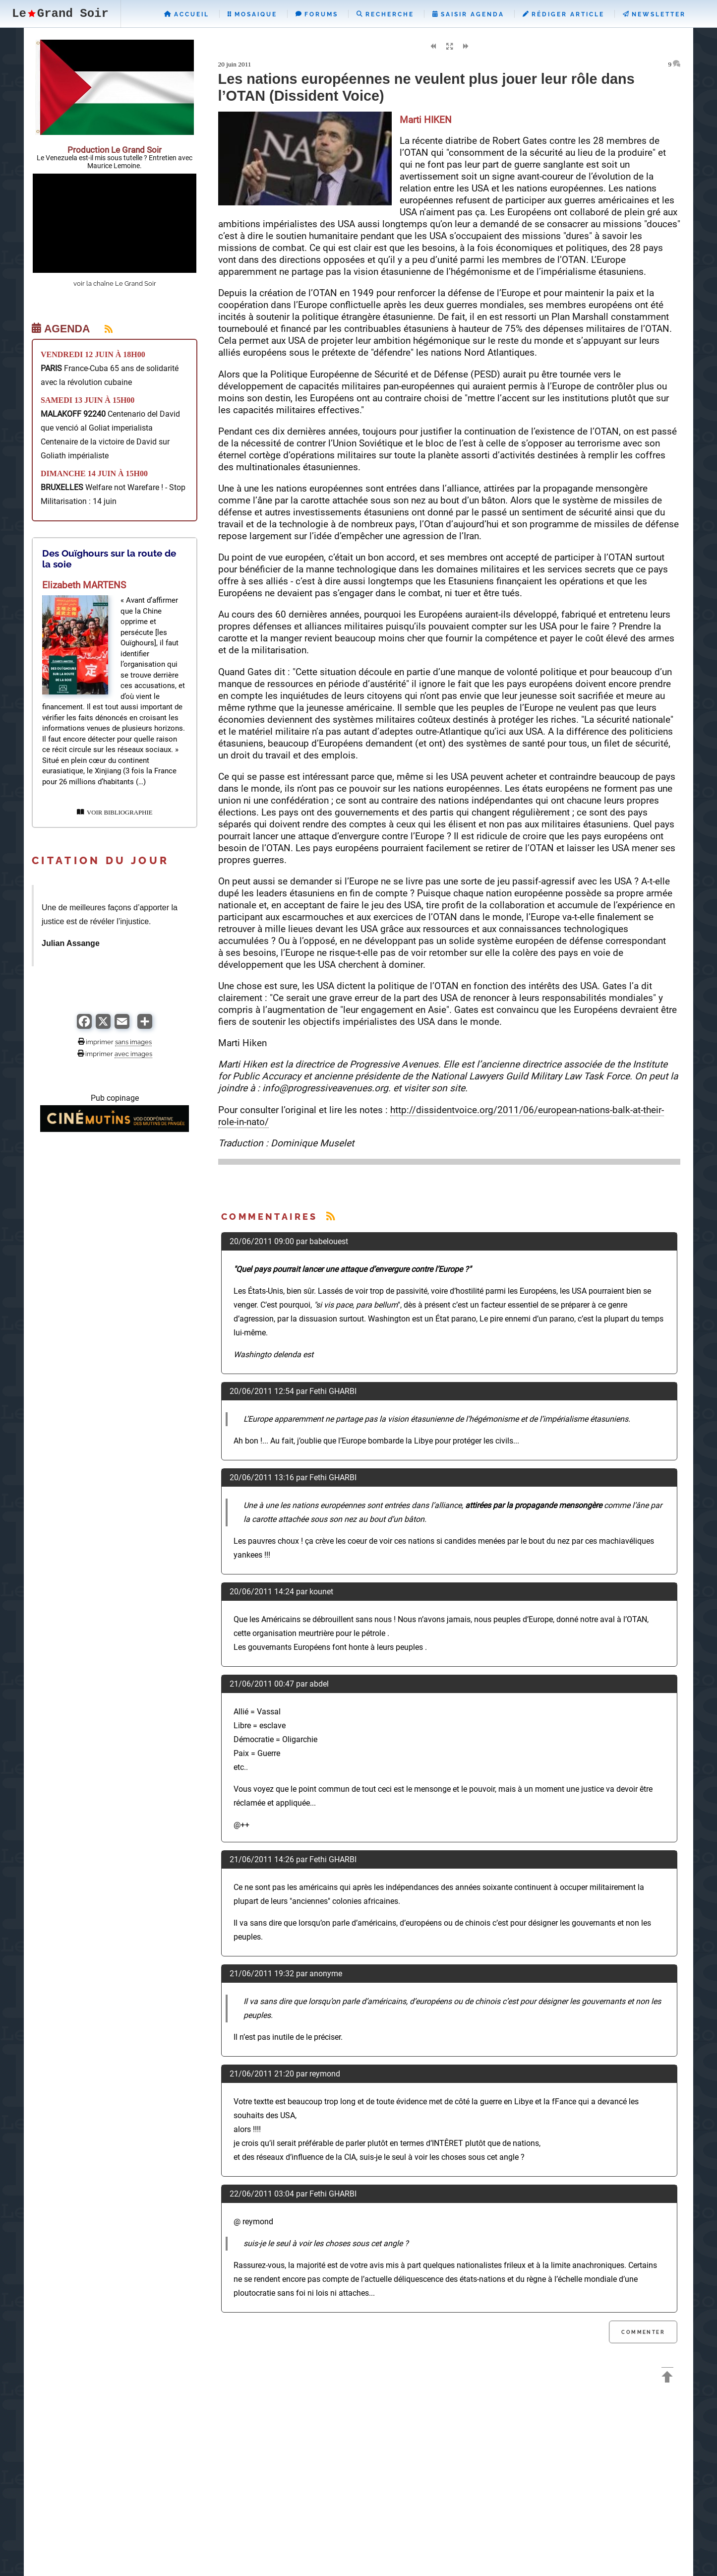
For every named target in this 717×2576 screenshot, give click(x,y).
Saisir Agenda (468, 14)
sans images (133, 1042)
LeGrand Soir (60, 13)
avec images (133, 1054)
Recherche (385, 14)
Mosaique (252, 14)
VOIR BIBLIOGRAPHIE (115, 812)
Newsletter (654, 14)
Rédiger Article (563, 14)
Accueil (186, 14)
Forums (317, 14)
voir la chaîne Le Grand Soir (114, 283)
